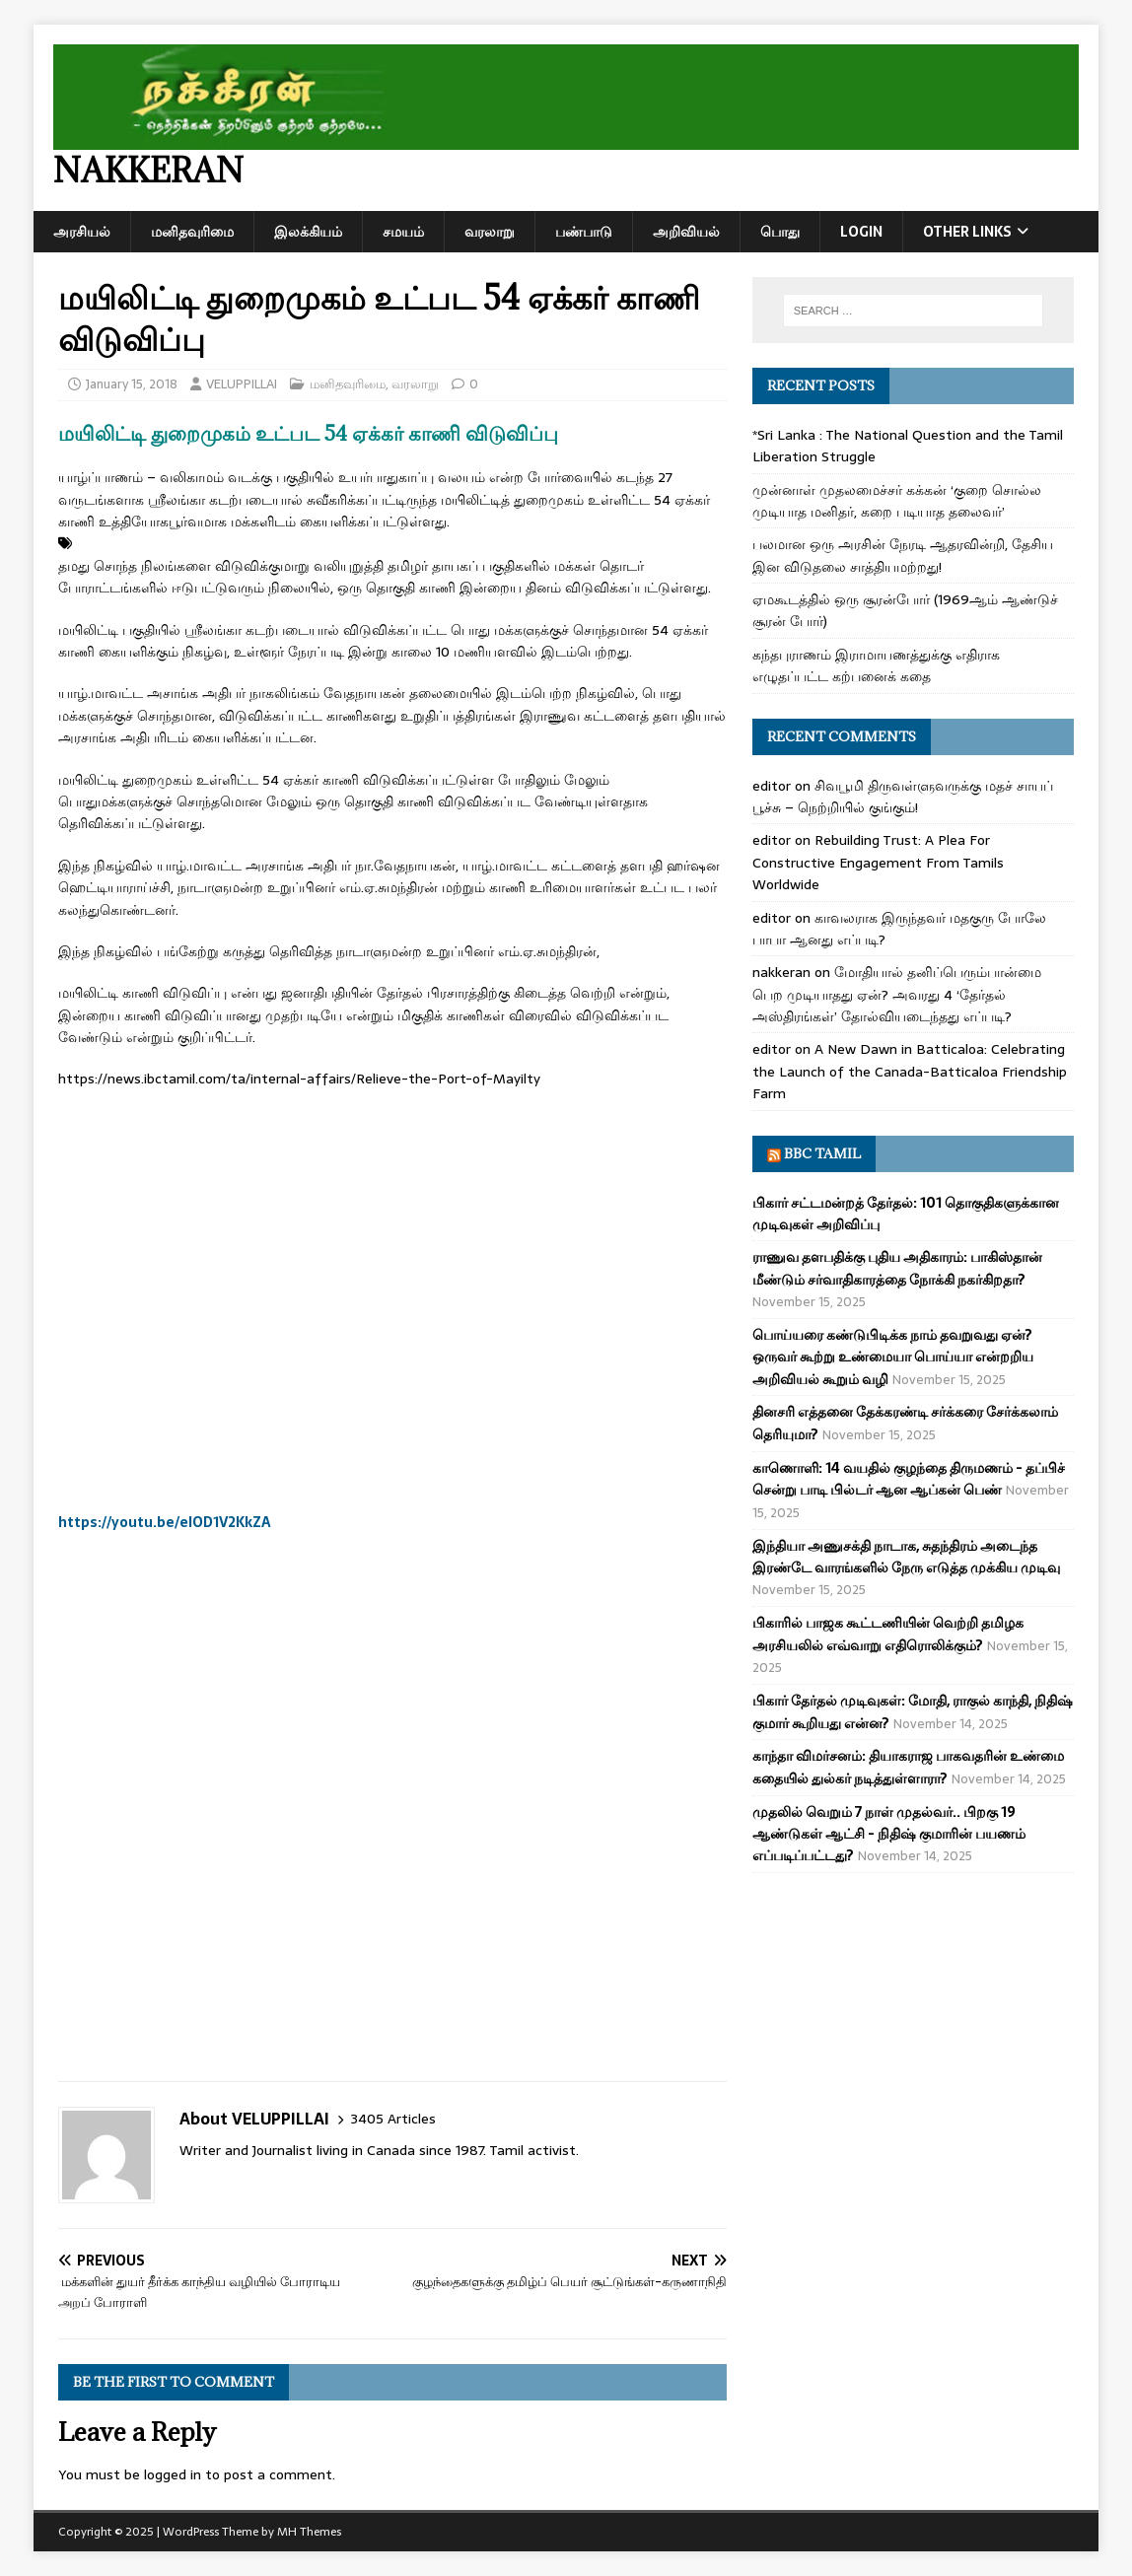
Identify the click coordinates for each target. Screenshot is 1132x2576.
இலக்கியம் (308, 232)
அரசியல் (81, 232)
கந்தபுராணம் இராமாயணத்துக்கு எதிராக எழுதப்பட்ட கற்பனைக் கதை (876, 665)
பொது (780, 232)
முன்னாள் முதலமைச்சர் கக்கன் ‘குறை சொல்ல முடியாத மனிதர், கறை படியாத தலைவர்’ (896, 500)
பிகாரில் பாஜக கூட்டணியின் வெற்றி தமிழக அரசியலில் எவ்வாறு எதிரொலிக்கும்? (888, 1633)
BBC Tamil (822, 1153)
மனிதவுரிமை (192, 232)
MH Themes (309, 2531)
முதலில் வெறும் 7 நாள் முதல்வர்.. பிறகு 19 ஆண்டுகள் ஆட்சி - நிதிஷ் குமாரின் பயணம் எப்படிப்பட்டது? (889, 1834)
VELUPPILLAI (241, 384)
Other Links (967, 232)
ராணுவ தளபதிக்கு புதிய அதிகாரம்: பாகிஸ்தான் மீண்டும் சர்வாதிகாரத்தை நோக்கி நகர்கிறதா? (897, 1267)
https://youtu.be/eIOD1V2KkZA (164, 1522)
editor (771, 786)
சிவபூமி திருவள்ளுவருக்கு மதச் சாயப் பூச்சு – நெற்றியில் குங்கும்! (902, 796)
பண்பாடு (583, 232)
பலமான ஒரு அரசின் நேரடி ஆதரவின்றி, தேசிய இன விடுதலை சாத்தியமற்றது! (902, 555)
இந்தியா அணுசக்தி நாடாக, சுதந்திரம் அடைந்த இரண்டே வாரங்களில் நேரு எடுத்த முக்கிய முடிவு (906, 1556)
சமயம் (403, 232)
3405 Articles (393, 2119)
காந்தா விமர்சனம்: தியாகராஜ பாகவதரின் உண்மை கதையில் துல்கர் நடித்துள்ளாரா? (908, 1766)
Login (861, 232)
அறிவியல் (686, 232)
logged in (172, 2474)
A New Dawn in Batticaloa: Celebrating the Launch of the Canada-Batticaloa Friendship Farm (909, 1071)
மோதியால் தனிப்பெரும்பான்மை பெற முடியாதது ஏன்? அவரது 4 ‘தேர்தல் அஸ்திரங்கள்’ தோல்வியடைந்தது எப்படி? (896, 994)
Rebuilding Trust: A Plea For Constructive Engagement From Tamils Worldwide (878, 862)
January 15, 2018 (131, 384)
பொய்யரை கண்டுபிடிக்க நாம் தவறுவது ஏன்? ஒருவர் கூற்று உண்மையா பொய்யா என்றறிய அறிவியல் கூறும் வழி (892, 1357)
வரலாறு (489, 232)
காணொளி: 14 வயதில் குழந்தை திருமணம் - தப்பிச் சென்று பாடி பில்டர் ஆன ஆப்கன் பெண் (908, 1478)
